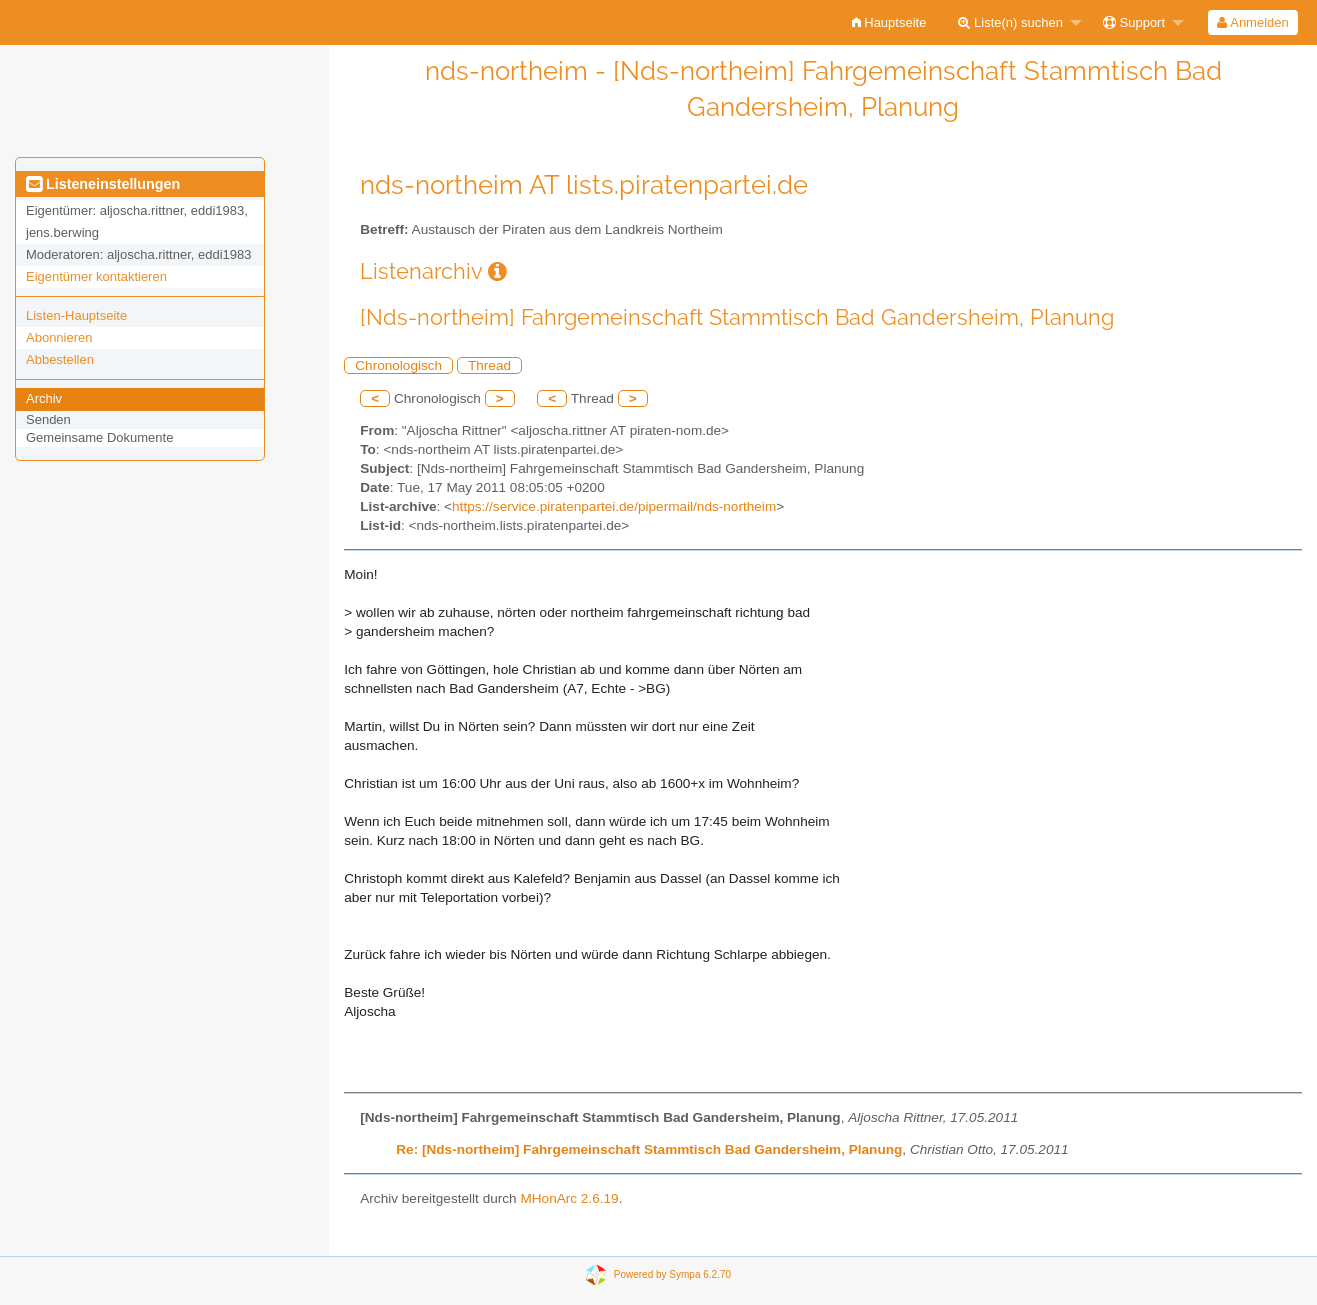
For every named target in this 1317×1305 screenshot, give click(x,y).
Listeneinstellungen (103, 184)
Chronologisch (398, 365)
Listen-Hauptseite (76, 315)
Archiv (44, 398)
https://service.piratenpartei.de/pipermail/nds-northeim (614, 506)
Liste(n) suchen (1010, 22)
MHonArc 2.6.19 (569, 1198)
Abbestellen (60, 359)
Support (1134, 22)
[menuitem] (889, 22)
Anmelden (1252, 22)
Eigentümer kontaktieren (96, 276)
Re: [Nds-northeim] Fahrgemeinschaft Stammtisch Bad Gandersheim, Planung (649, 1149)
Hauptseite (889, 22)
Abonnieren (59, 337)
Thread (489, 365)
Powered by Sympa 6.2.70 (672, 1273)
